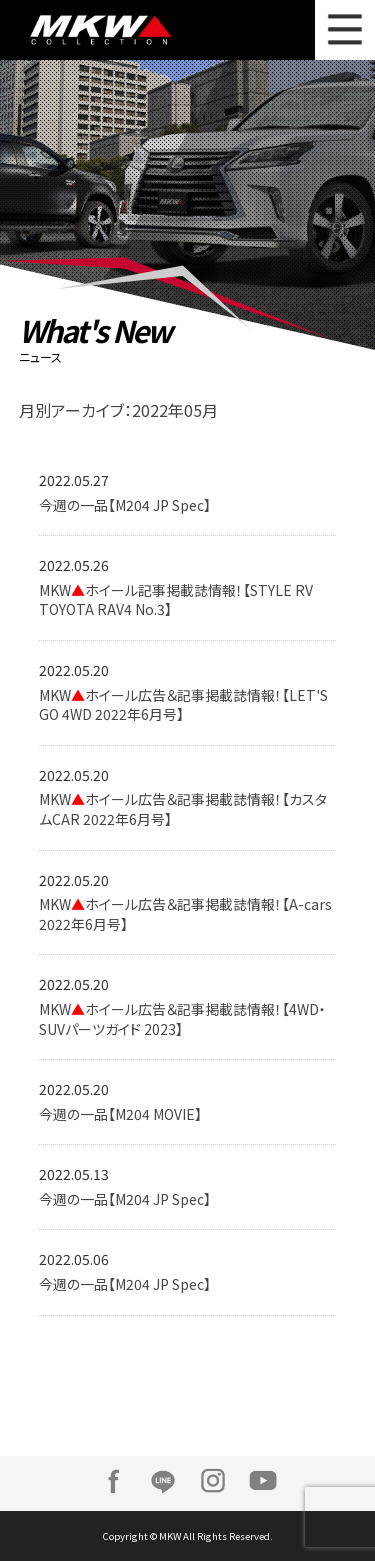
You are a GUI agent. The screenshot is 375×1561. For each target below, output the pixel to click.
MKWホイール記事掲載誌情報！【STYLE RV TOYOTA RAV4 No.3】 (176, 600)
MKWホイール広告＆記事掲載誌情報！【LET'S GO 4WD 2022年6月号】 (183, 705)
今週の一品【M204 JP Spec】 (125, 505)
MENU (345, 30)
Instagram (213, 1481)
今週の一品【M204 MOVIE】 (120, 1114)
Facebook (113, 1481)
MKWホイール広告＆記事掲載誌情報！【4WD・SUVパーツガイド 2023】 (182, 1019)
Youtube (263, 1481)
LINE (163, 1481)
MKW (115, 30)
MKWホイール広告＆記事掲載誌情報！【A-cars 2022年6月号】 (185, 914)
